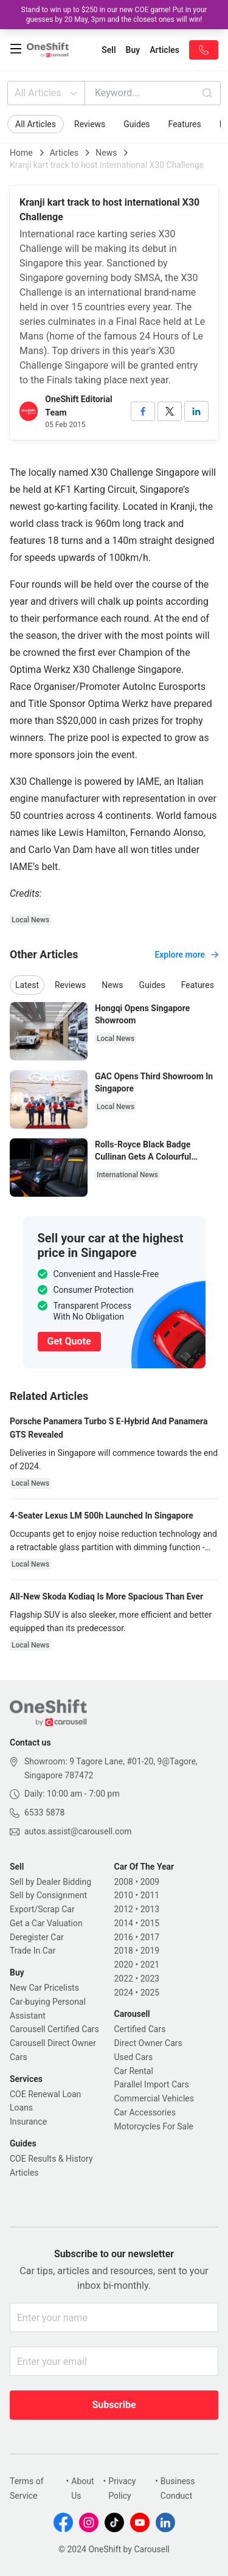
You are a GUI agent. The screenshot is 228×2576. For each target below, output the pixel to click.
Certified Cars (140, 2029)
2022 (123, 1978)
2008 (123, 1882)
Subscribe (114, 2405)
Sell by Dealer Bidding (50, 1882)
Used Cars (133, 2057)
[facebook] (143, 411)
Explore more (186, 954)
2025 (149, 1992)
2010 (123, 1895)
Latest (27, 985)
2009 (149, 1882)
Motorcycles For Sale (154, 2126)
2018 (123, 1950)
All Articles (47, 93)
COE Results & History (51, 2158)
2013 (149, 1909)
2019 (149, 1950)
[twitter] (169, 411)
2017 (149, 1937)
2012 (123, 1909)
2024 (123, 1992)
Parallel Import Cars (151, 2084)
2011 (149, 1895)
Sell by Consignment (48, 1895)
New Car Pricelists (44, 1988)
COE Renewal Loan (45, 2094)
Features (184, 124)
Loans (21, 2107)
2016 (123, 1937)
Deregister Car (37, 1937)
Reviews (89, 124)
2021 (149, 1964)
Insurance (28, 2121)
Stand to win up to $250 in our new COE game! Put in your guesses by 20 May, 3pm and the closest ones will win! (114, 14)
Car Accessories (145, 2112)
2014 (123, 1923)
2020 (123, 1964)
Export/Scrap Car (42, 1909)
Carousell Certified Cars (54, 2029)
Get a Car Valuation (46, 1923)
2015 (149, 1923)
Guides (136, 124)
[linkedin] (196, 411)
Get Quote (69, 1341)
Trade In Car (32, 1950)
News (106, 153)
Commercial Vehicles (154, 2098)
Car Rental (133, 2071)
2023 (149, 1978)
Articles (64, 153)
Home (21, 153)
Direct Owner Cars (148, 2043)
